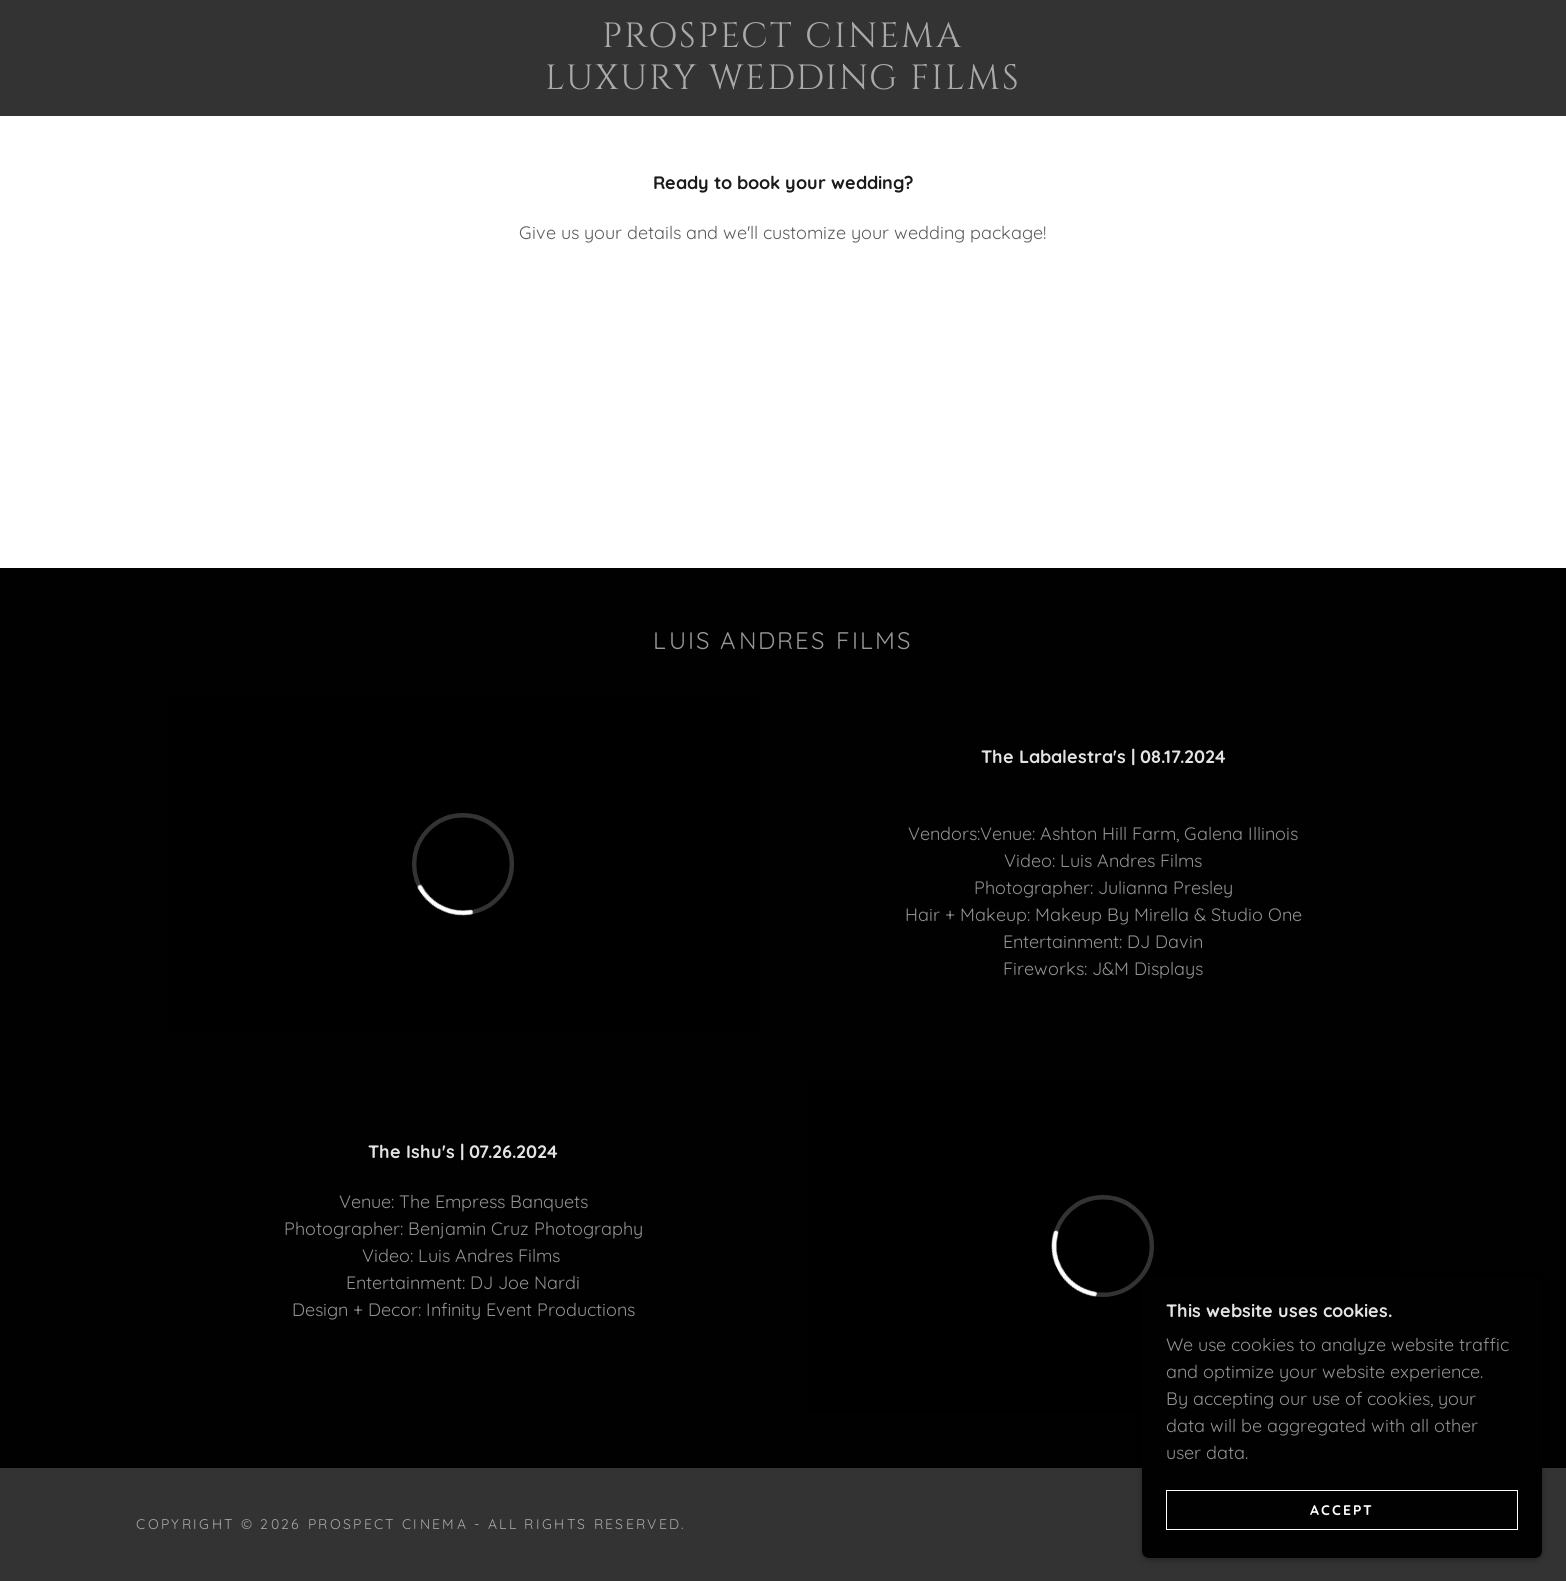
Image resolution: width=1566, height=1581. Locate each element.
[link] (782, 82)
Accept (1342, 1509)
